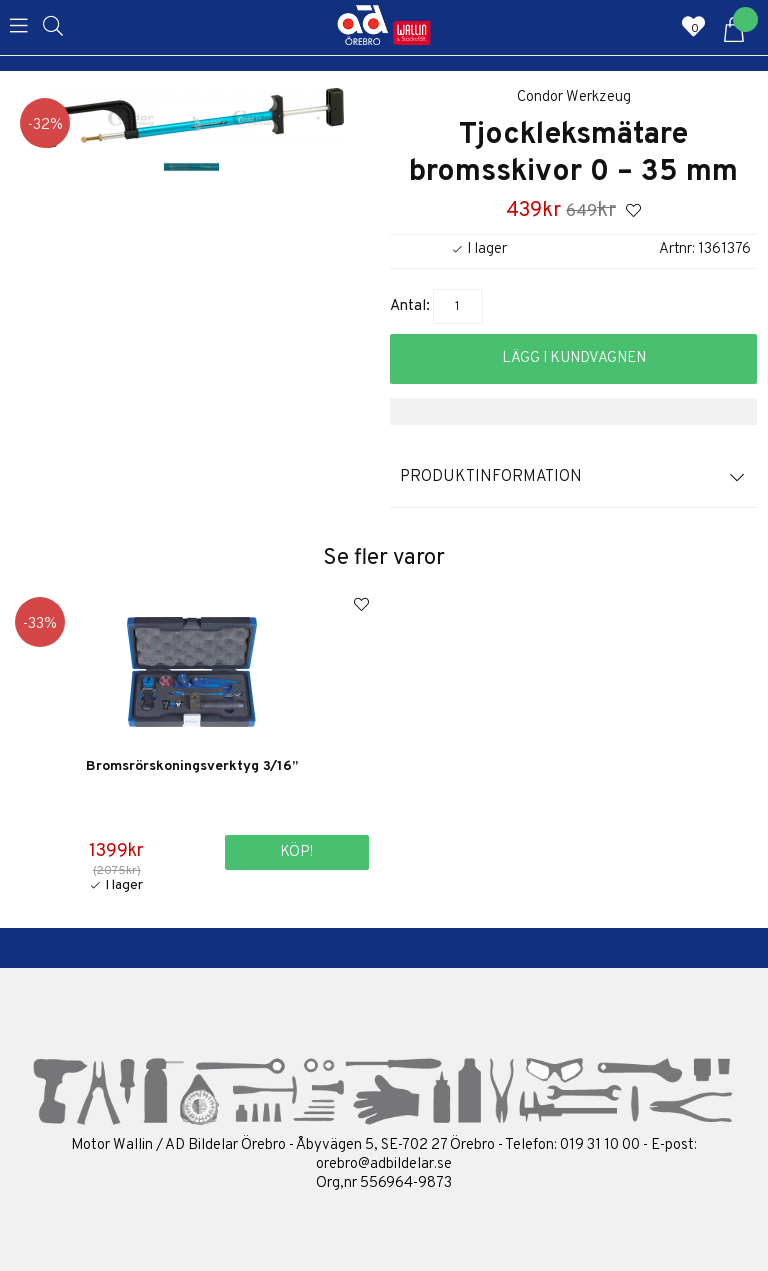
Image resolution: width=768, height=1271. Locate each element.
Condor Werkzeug (574, 97)
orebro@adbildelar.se (384, 1164)
